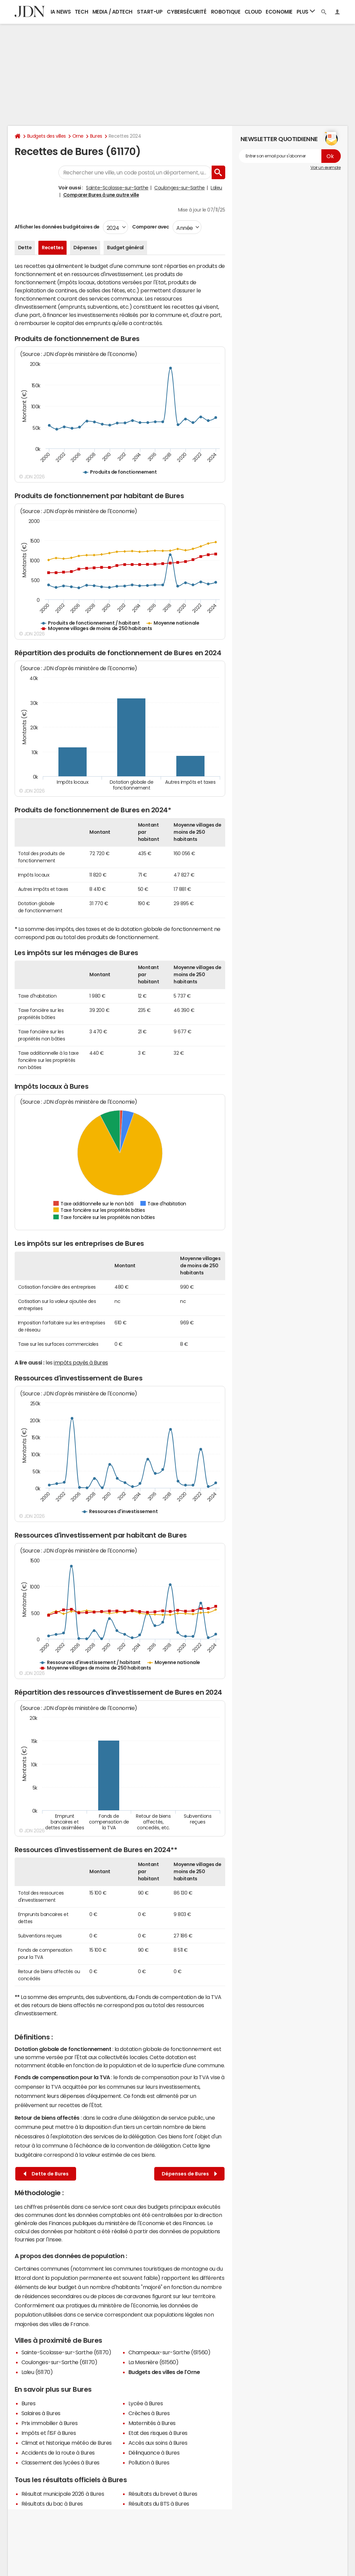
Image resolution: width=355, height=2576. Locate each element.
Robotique (226, 11)
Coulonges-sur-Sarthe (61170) (59, 2362)
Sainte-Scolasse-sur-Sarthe (117, 187)
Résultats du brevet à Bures (162, 2493)
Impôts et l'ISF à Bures (48, 2433)
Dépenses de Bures (189, 2173)
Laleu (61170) (37, 2372)
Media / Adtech (112, 11)
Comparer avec (150, 226)
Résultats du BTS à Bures (158, 2503)
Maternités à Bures (152, 2423)
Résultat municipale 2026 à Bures (62, 2493)
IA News (61, 11)
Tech (81, 11)
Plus (306, 11)
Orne (78, 136)
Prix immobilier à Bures (49, 2423)
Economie (279, 11)
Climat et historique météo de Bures (66, 2442)
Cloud (253, 11)
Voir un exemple (325, 168)
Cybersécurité (186, 11)
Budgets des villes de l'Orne (164, 2372)
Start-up (149, 11)
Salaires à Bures (40, 2413)
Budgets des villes (46, 136)
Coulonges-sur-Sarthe (179, 187)
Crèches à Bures (149, 2413)
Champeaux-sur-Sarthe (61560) (169, 2352)
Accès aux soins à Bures (158, 2442)
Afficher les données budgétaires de (57, 226)
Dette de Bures (46, 2173)
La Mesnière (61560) (153, 2362)
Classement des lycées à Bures (60, 2462)
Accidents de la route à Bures (58, 2452)
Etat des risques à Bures (158, 2433)
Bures (96, 136)
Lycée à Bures (145, 2403)
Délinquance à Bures (154, 2452)
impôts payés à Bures (81, 1362)
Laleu (216, 187)
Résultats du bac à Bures (52, 2503)
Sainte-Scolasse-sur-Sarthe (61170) (66, 2352)
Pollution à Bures (149, 2462)
